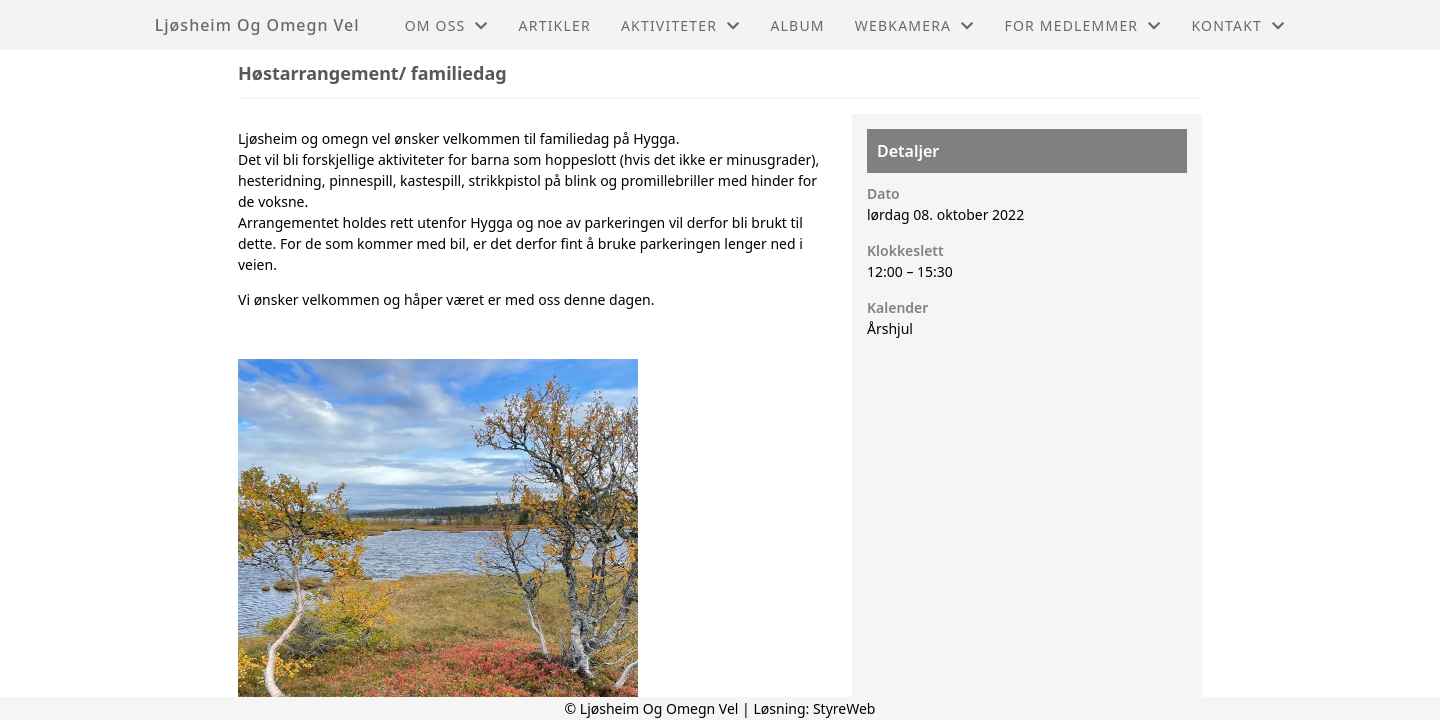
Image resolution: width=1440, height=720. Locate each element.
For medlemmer (1082, 25)
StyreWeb (844, 708)
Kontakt (1238, 25)
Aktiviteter (681, 25)
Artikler (555, 25)
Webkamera (915, 25)
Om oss (447, 25)
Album (797, 25)
